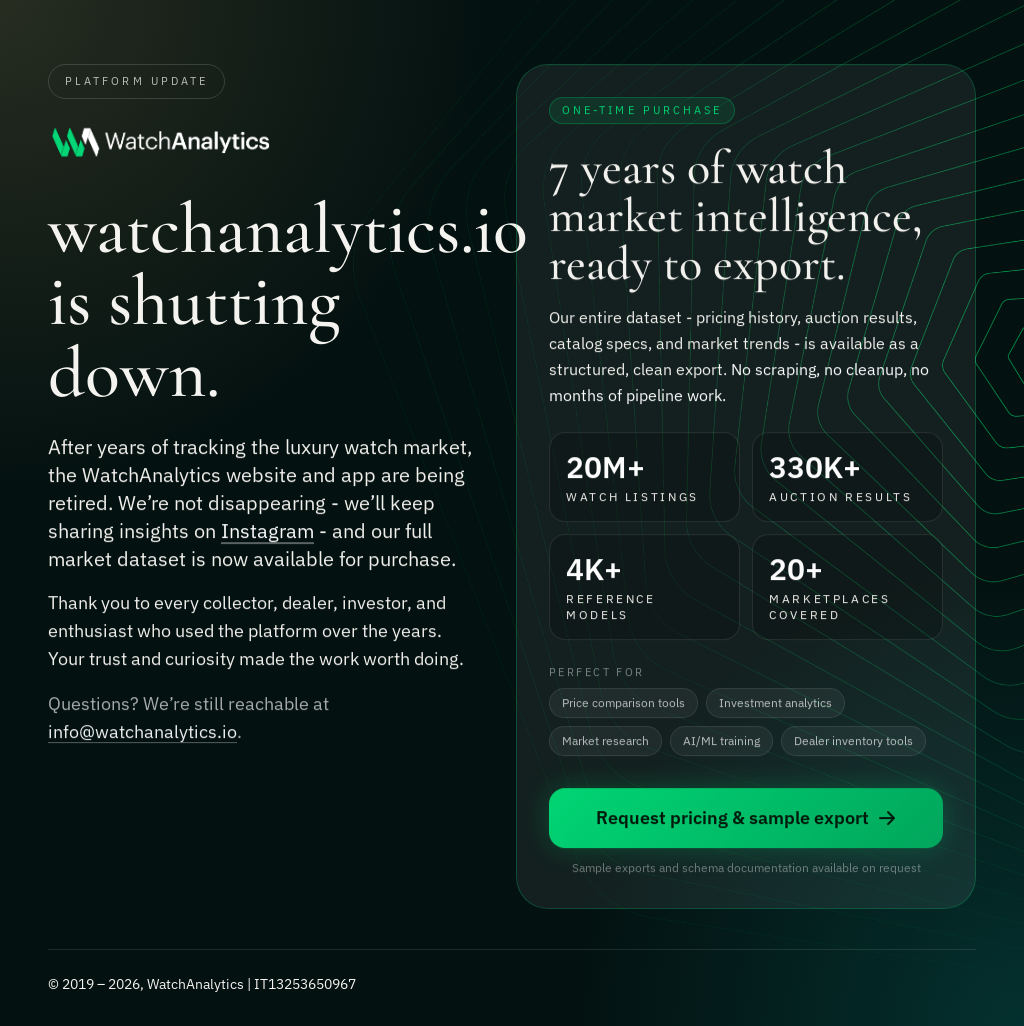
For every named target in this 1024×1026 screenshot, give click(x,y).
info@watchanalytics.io (142, 734)
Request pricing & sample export (746, 819)
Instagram (267, 532)
